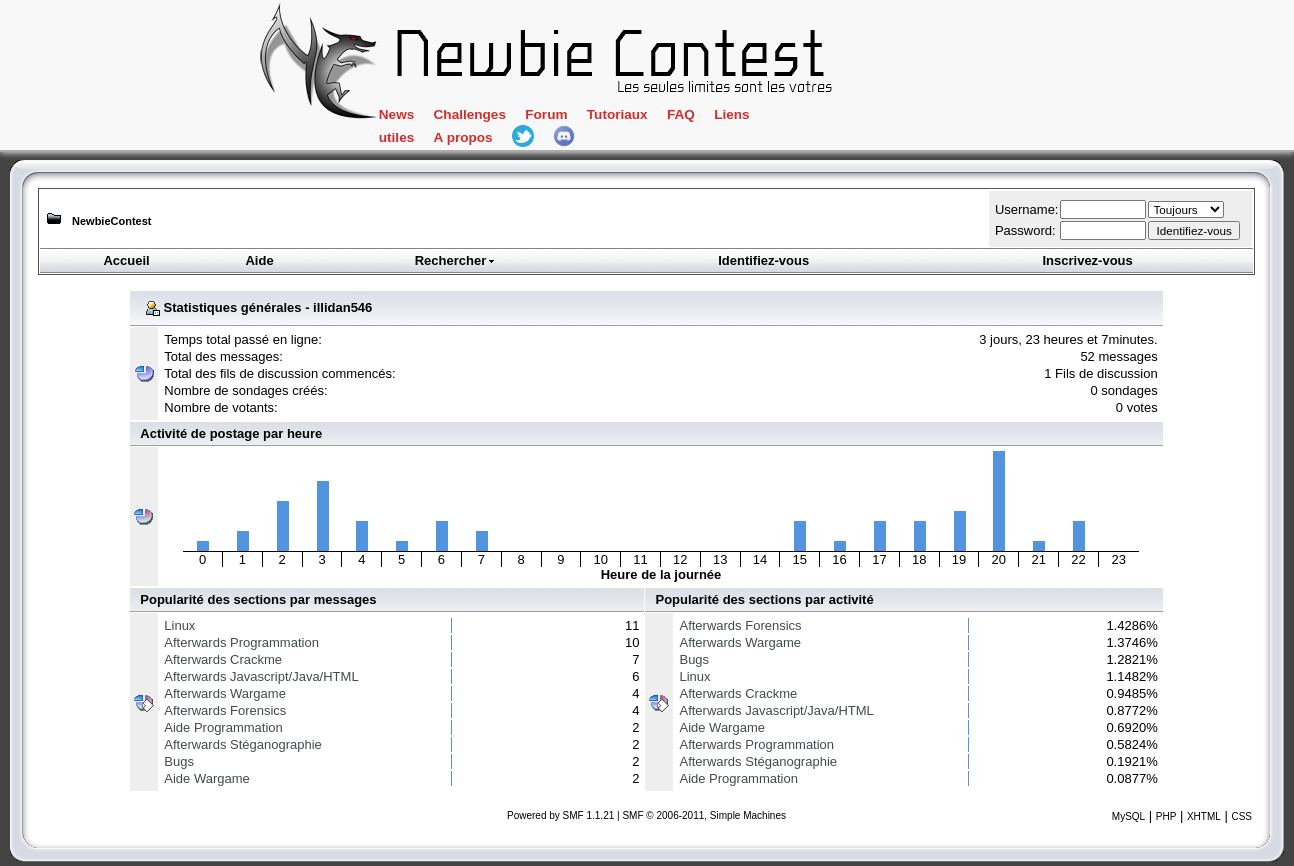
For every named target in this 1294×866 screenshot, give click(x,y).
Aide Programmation (223, 727)
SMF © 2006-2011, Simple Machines (704, 815)
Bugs (179, 761)
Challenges (470, 114)
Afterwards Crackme (223, 659)
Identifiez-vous (763, 260)
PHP (1166, 816)
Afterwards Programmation (241, 642)
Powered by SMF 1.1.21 (560, 815)
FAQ (681, 114)
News (396, 114)
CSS (1241, 816)
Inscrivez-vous (1087, 260)
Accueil (126, 260)
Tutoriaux (617, 114)
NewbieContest (111, 221)
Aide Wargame (207, 778)
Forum (546, 114)
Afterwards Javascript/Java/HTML (261, 676)
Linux (179, 625)
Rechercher (456, 260)
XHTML (1204, 816)
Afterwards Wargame (225, 693)
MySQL (1128, 816)
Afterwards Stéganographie (243, 744)
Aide (259, 260)
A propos (463, 137)
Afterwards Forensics (225, 710)
